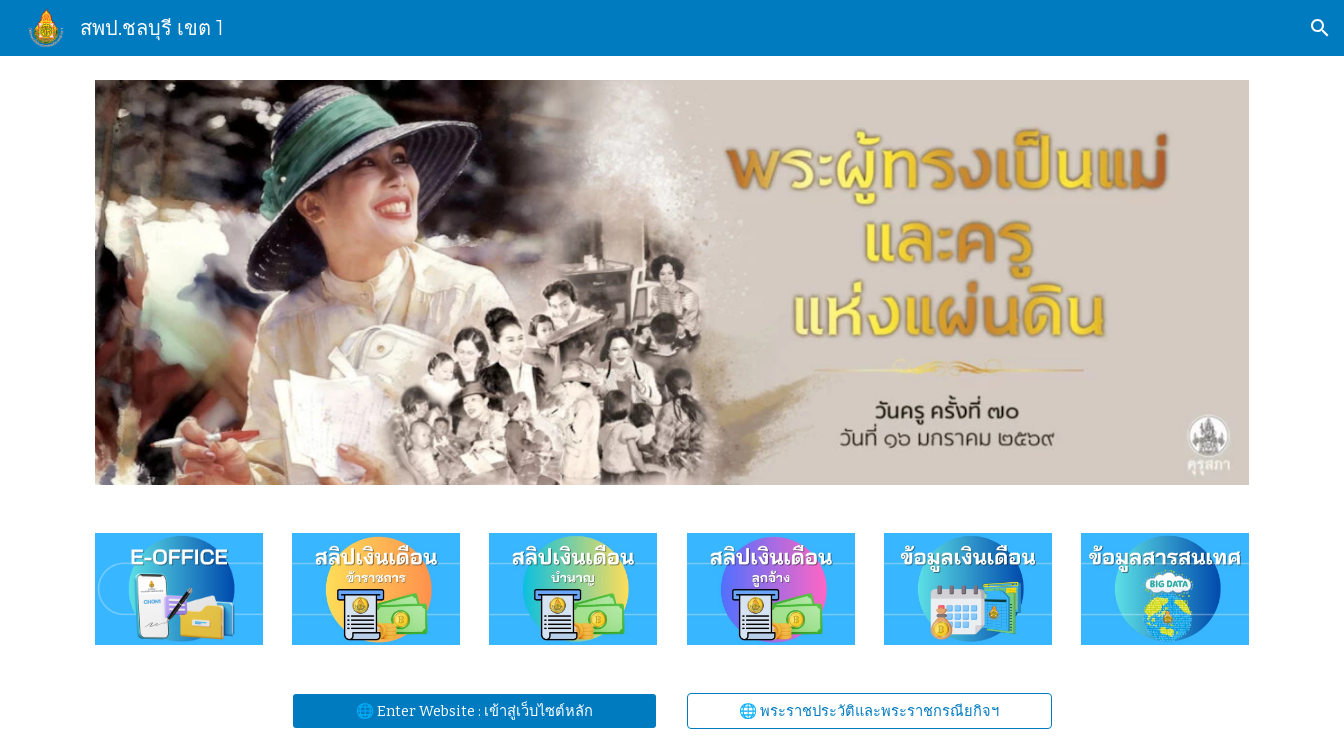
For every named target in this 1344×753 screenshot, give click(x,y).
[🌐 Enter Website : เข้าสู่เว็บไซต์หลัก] (474, 711)
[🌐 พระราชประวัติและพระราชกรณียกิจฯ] (869, 711)
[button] (1320, 28)
